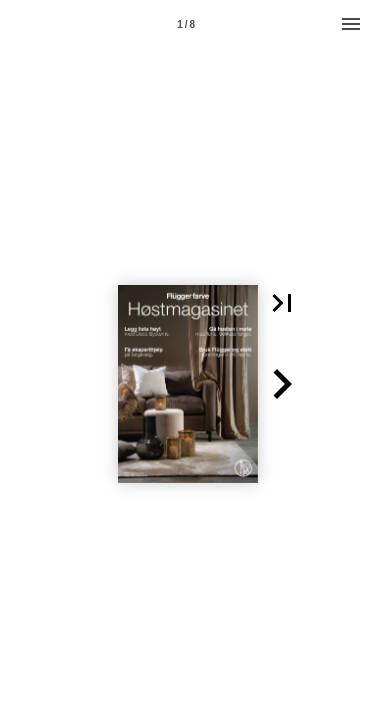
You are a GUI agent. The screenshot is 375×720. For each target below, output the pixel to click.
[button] (282, 303)
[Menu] (351, 24)
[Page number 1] (186, 24)
